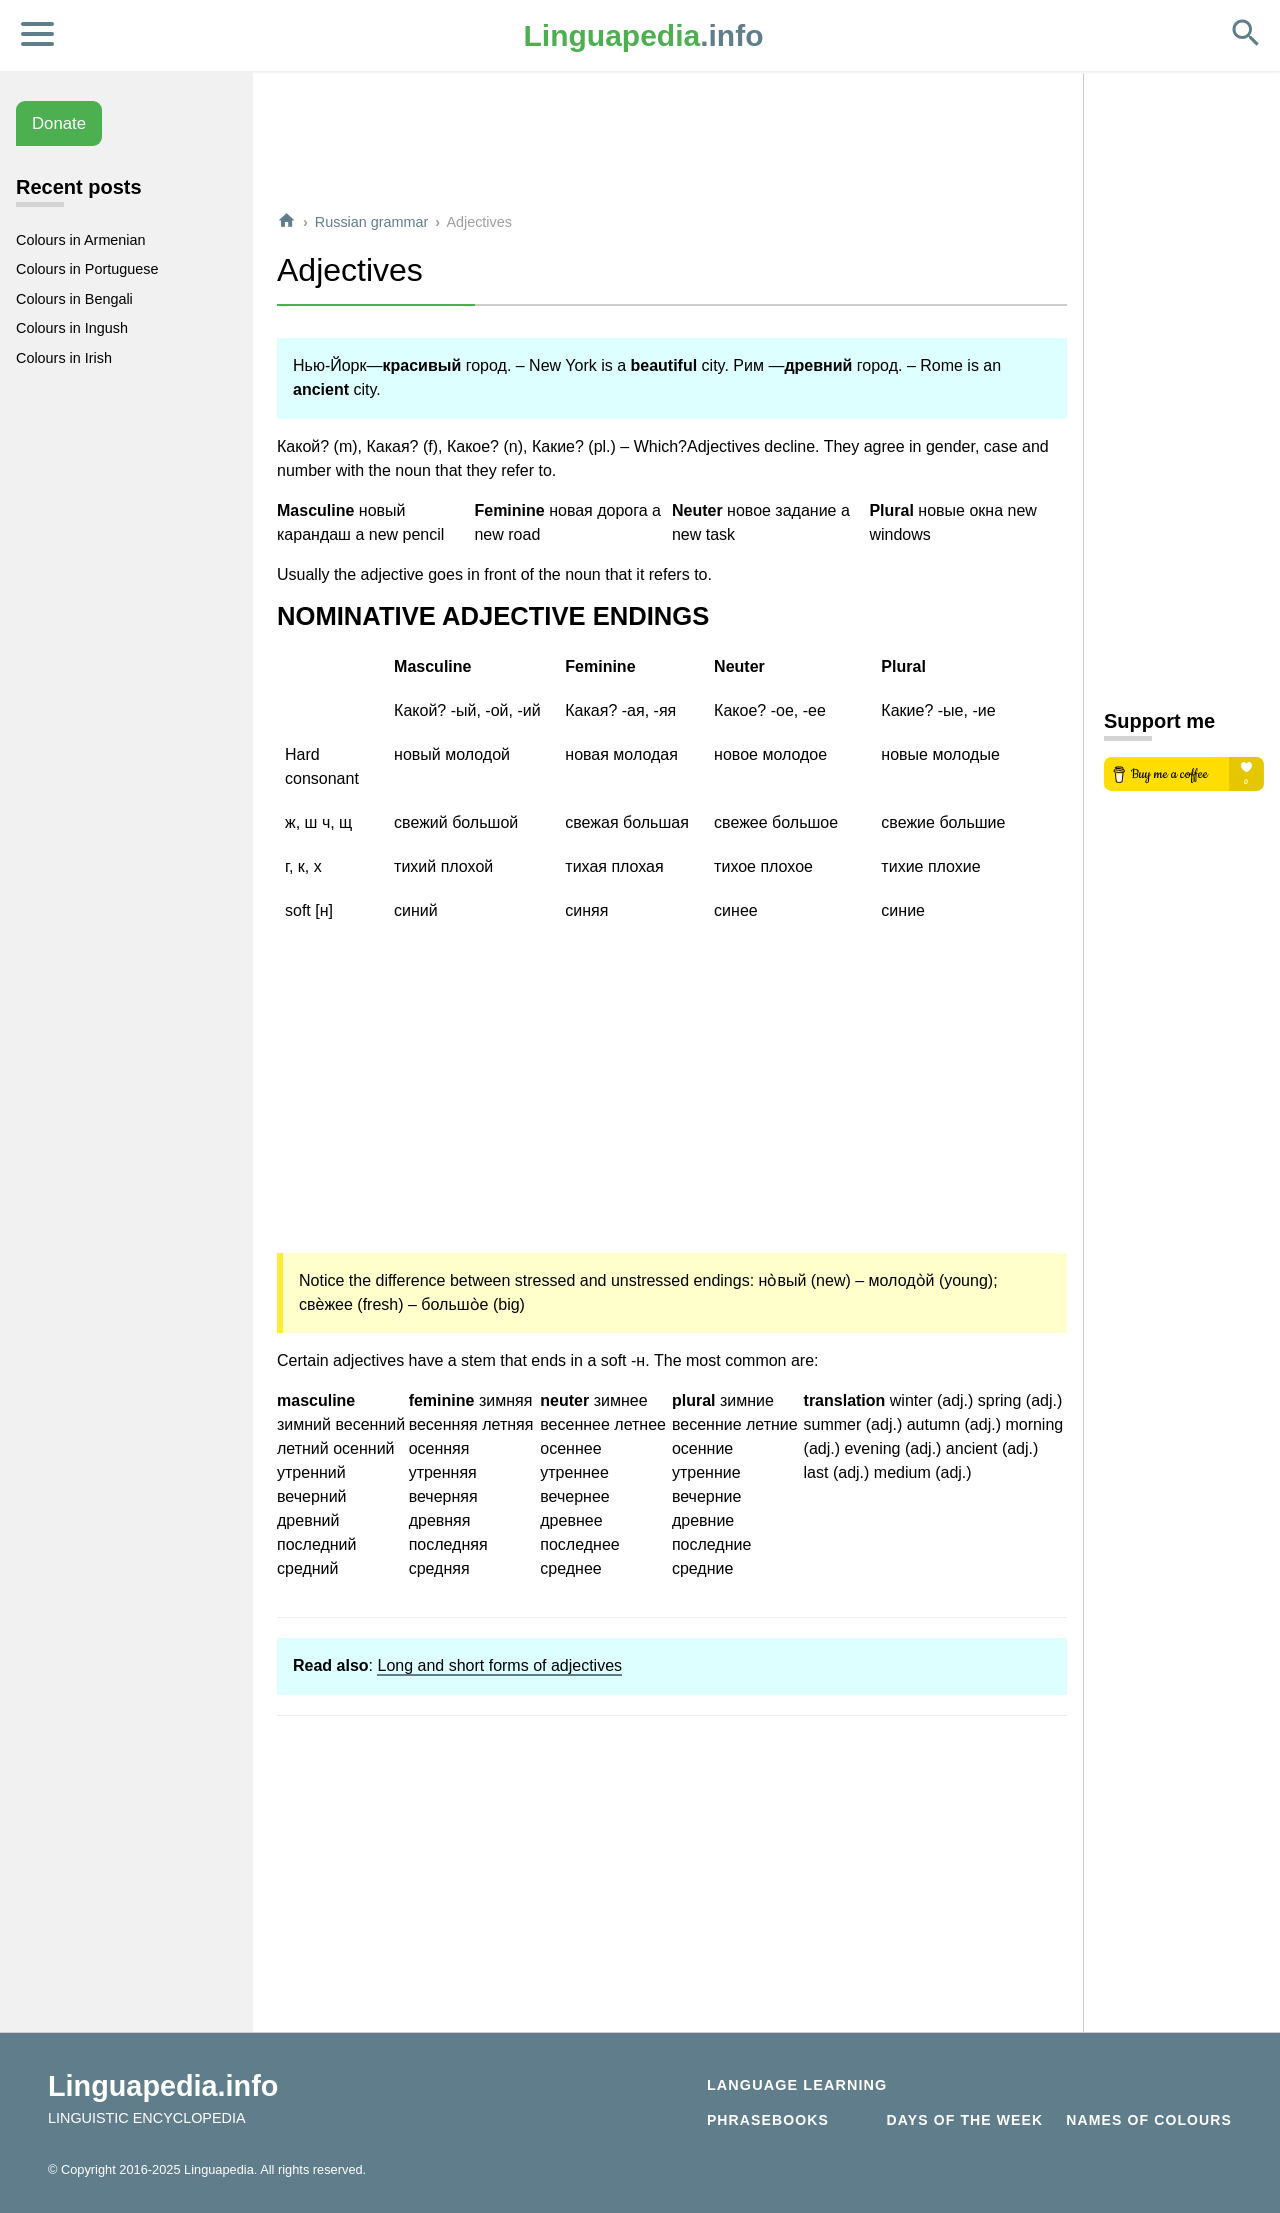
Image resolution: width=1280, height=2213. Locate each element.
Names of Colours (1149, 2120)
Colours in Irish (64, 358)
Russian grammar (372, 222)
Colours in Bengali (74, 299)
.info (644, 35)
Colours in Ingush (72, 328)
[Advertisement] (672, 149)
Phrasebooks (768, 2120)
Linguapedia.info (163, 2086)
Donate (59, 123)
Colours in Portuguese (87, 269)
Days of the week (965, 2120)
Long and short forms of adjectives (499, 1665)
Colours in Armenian (81, 240)
